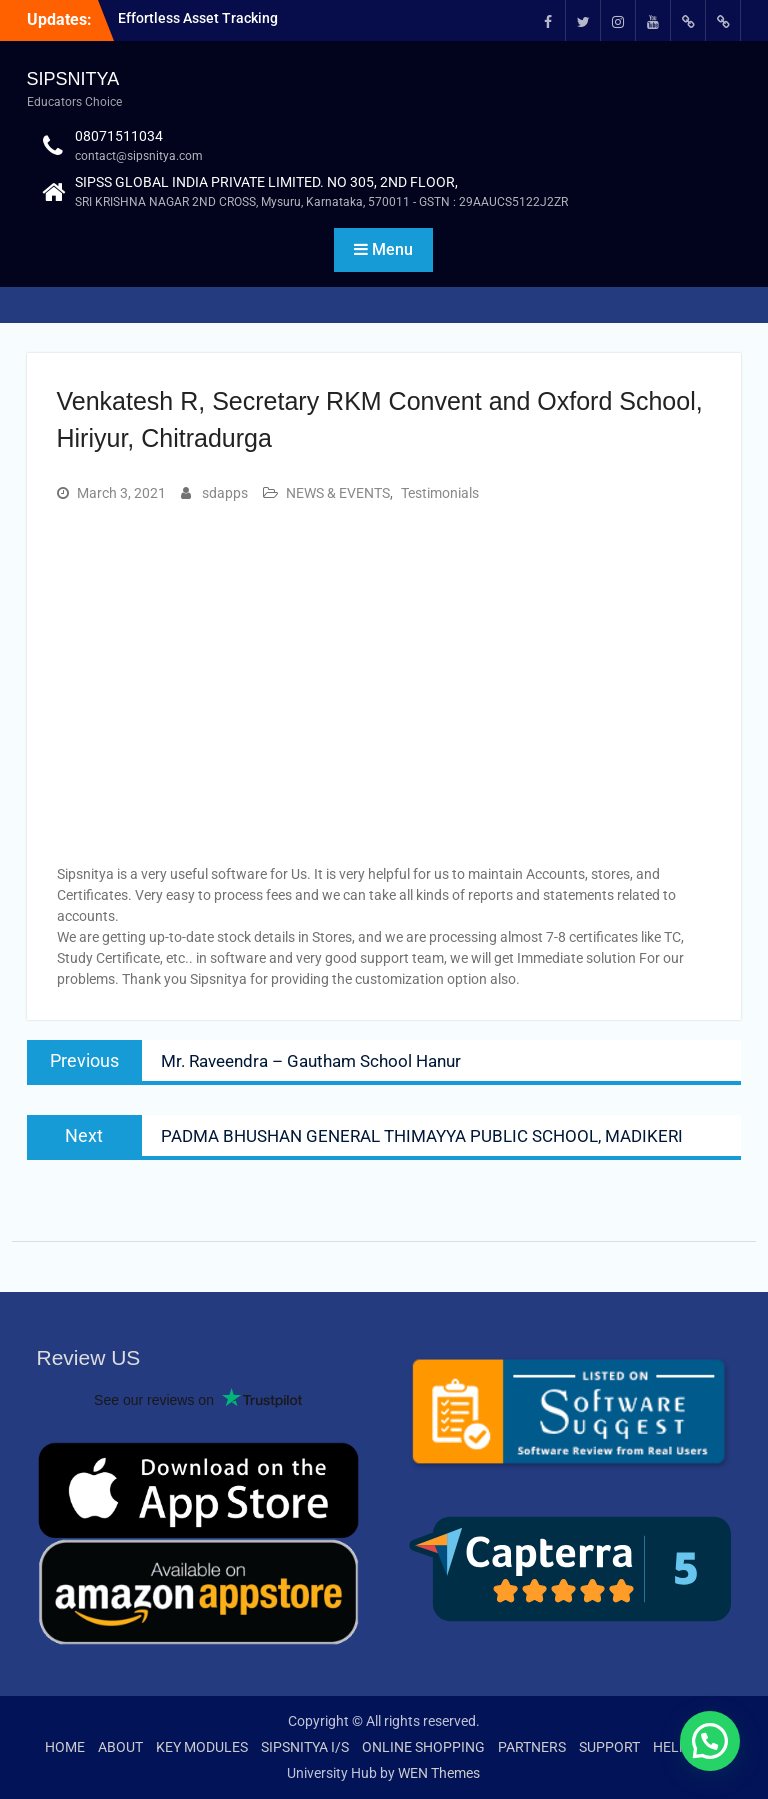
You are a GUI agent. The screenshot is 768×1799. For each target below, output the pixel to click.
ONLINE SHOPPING (423, 1747)
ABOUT (120, 1747)
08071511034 (119, 136)
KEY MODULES (202, 1747)
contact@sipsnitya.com (139, 156)
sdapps (225, 493)
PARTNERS (532, 1747)
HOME (65, 1747)
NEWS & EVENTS (338, 493)
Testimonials (440, 493)
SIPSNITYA (73, 79)
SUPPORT (609, 1747)
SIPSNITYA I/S (305, 1747)
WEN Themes (439, 1773)
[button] (710, 1741)
